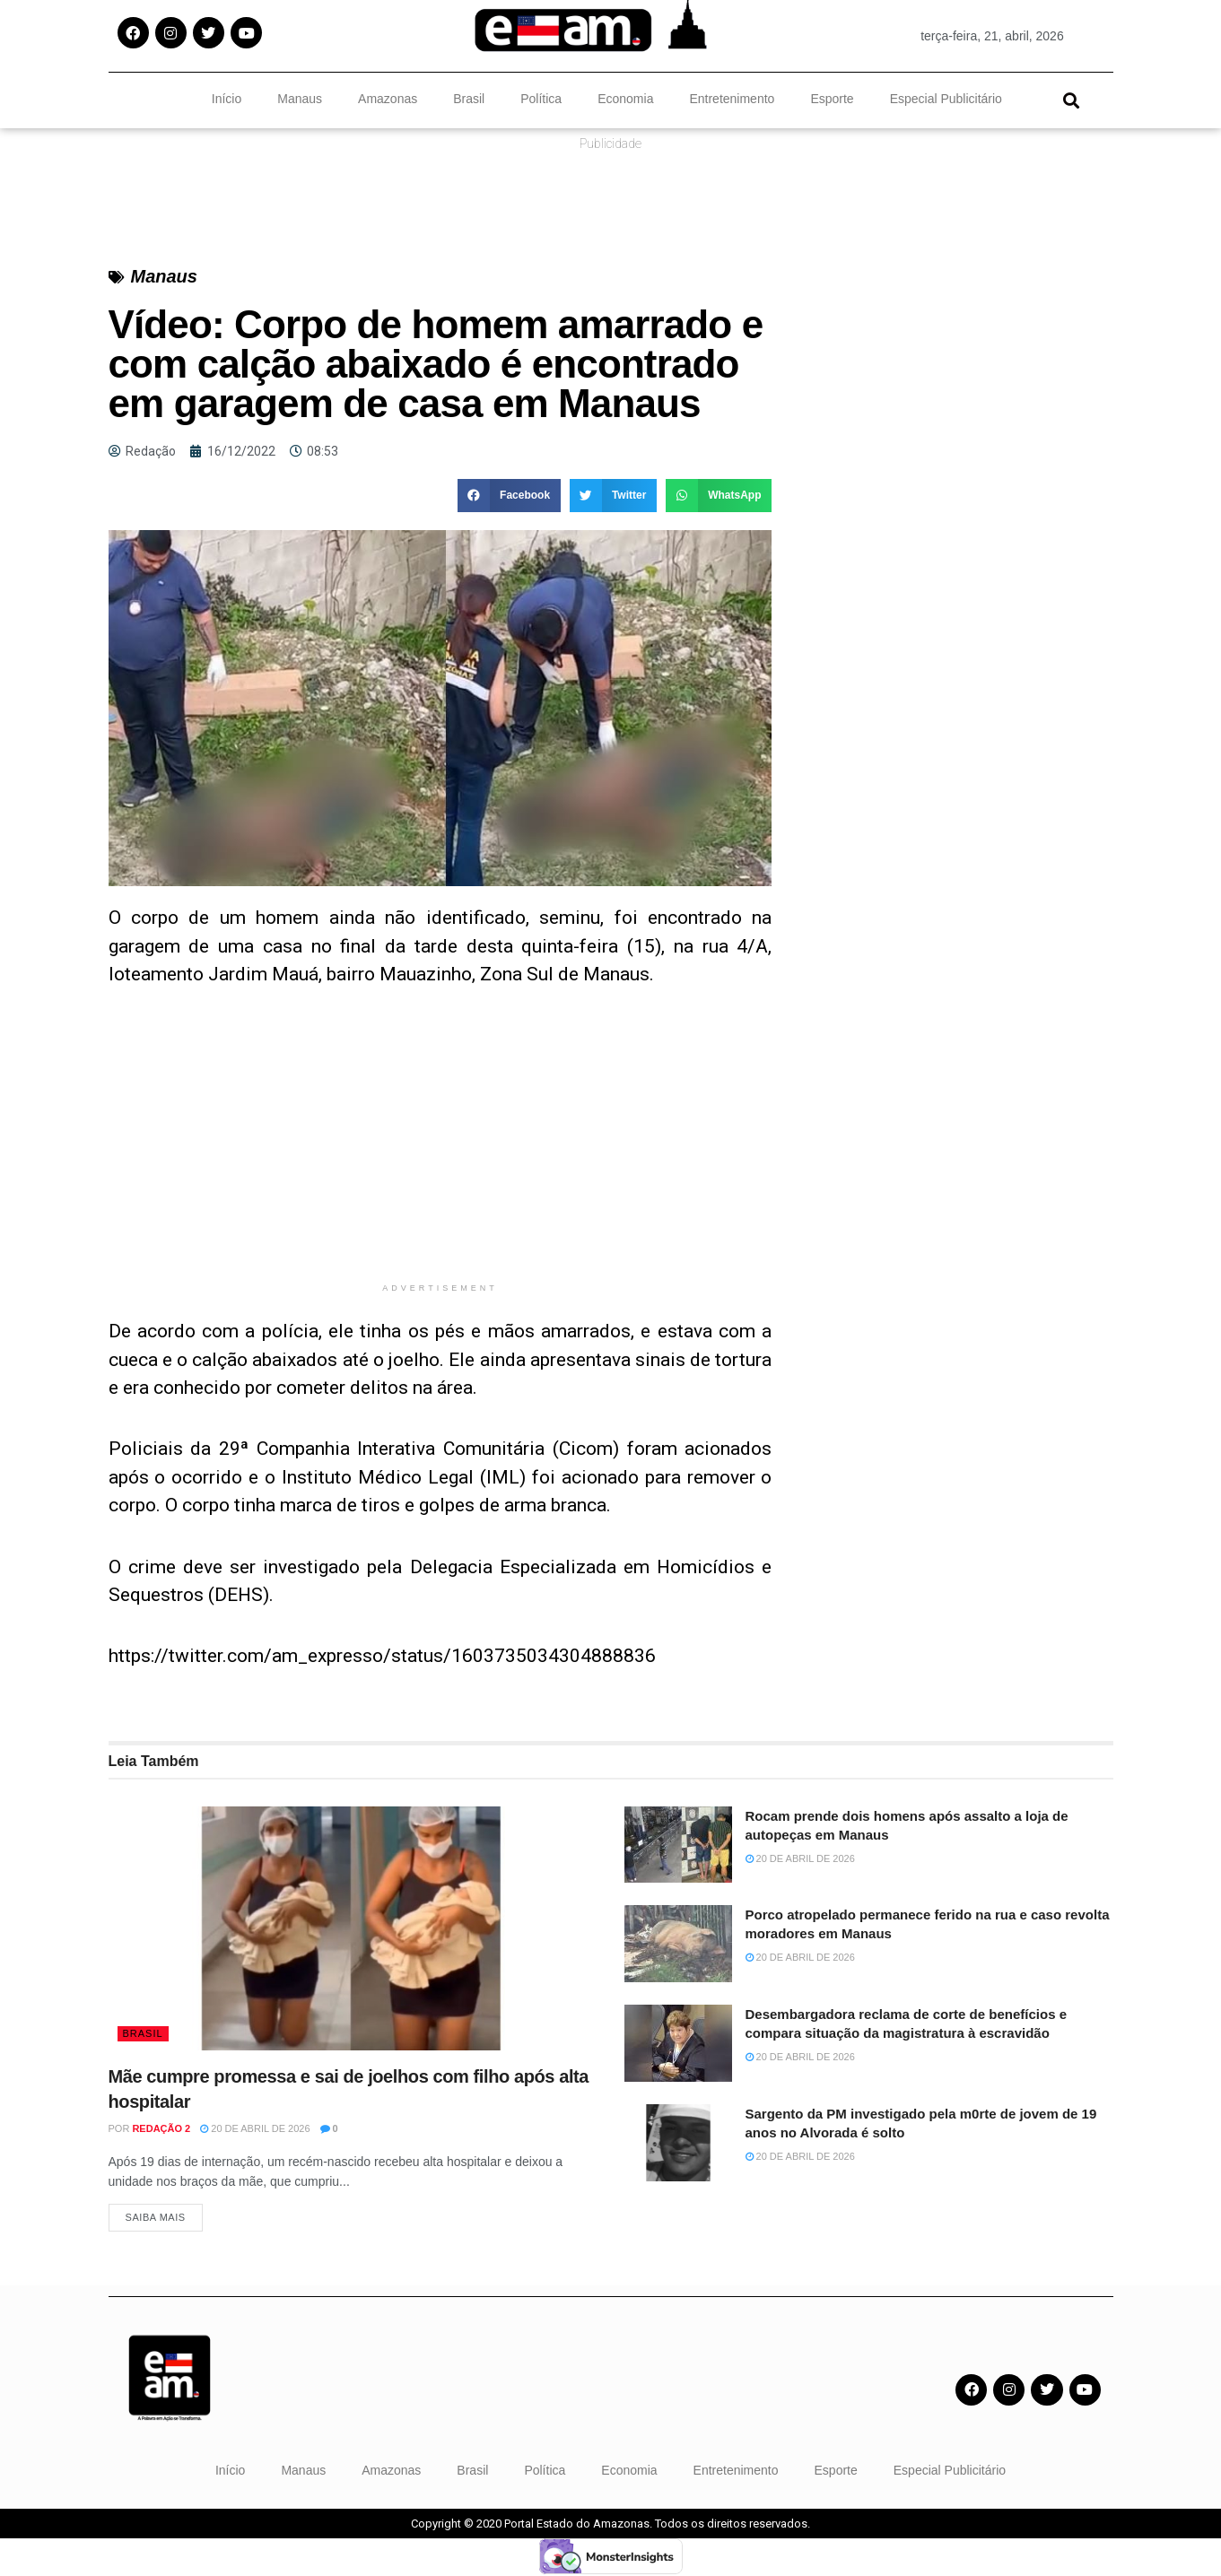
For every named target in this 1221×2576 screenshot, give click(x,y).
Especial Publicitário (946, 98)
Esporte (831, 98)
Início (226, 98)
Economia (625, 98)
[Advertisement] (440, 1148)
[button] (1071, 100)
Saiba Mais (156, 2218)
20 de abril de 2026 (255, 2128)
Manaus (299, 98)
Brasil (468, 98)
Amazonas (387, 98)
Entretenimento (731, 98)
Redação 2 (161, 2128)
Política (541, 98)
